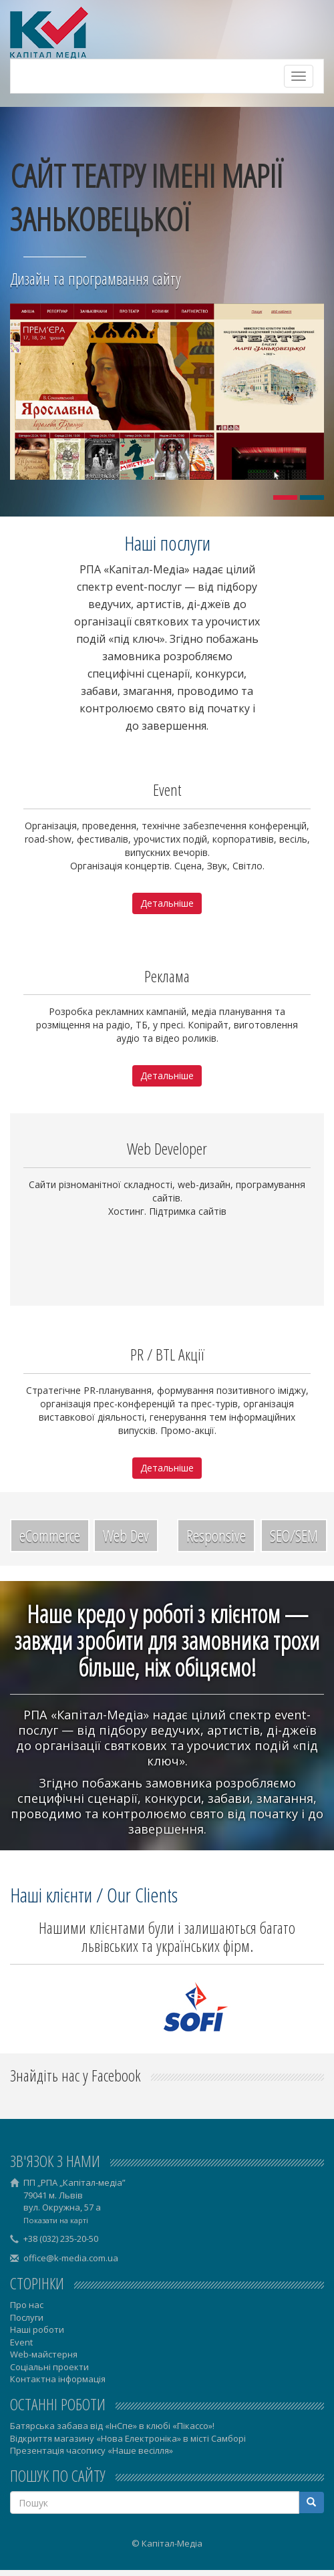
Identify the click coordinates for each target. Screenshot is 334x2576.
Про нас (26, 2305)
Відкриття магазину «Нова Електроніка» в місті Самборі (128, 2438)
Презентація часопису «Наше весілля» (91, 2450)
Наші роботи (37, 2329)
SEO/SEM (294, 1535)
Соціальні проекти (49, 2367)
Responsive (216, 1535)
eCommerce (49, 1535)
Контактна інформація (58, 2379)
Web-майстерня (43, 2354)
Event (21, 2342)
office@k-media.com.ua (70, 2258)
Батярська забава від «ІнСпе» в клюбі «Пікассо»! (112, 2426)
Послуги (26, 2317)
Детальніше (167, 903)
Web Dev (126, 1535)
